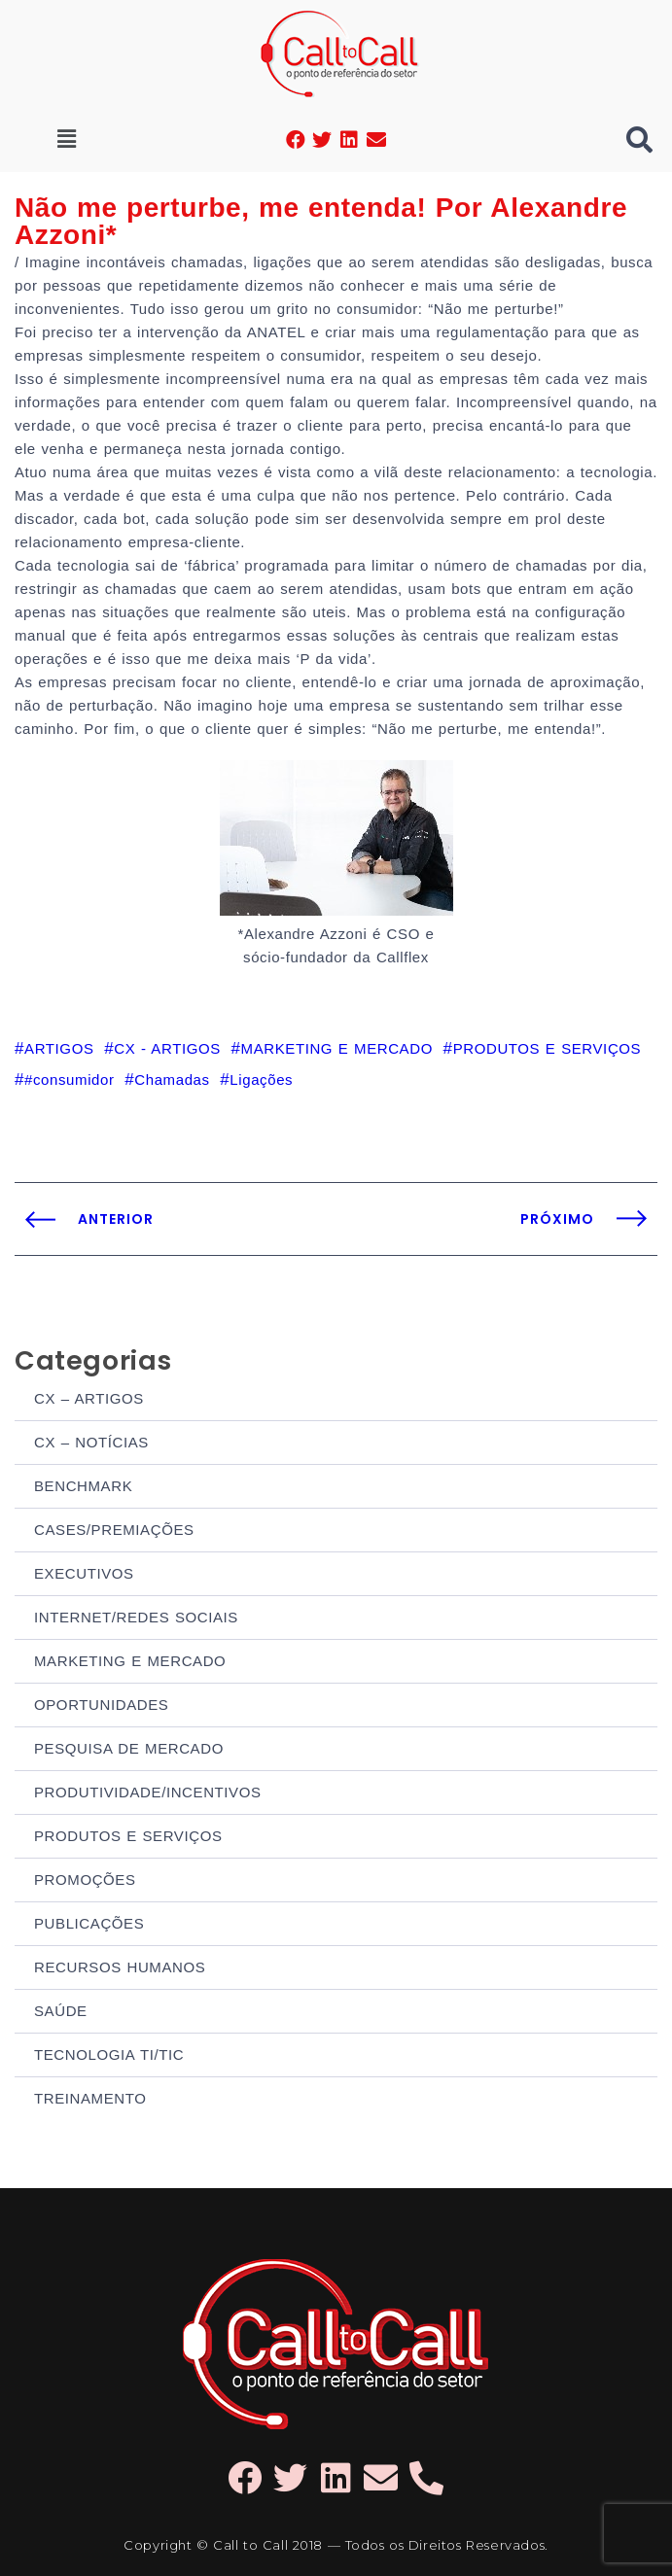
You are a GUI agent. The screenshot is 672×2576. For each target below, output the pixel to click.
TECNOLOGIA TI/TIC (109, 2054)
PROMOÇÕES (85, 1879)
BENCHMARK (83, 1486)
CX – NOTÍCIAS (91, 1442)
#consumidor (69, 1079)
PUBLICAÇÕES (89, 1923)
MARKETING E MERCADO (130, 1661)
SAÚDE (61, 2010)
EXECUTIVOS (84, 1573)
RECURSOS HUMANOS (119, 1967)
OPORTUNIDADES (101, 1704)
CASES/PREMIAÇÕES (114, 1529)
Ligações (261, 1079)
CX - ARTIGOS (167, 1048)
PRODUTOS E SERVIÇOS (128, 1836)
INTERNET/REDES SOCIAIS (136, 1617)
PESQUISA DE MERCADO (129, 1748)
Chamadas (171, 1079)
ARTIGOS (58, 1048)
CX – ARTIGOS (89, 1398)
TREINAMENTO (90, 2098)
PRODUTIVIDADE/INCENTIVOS (148, 1792)
